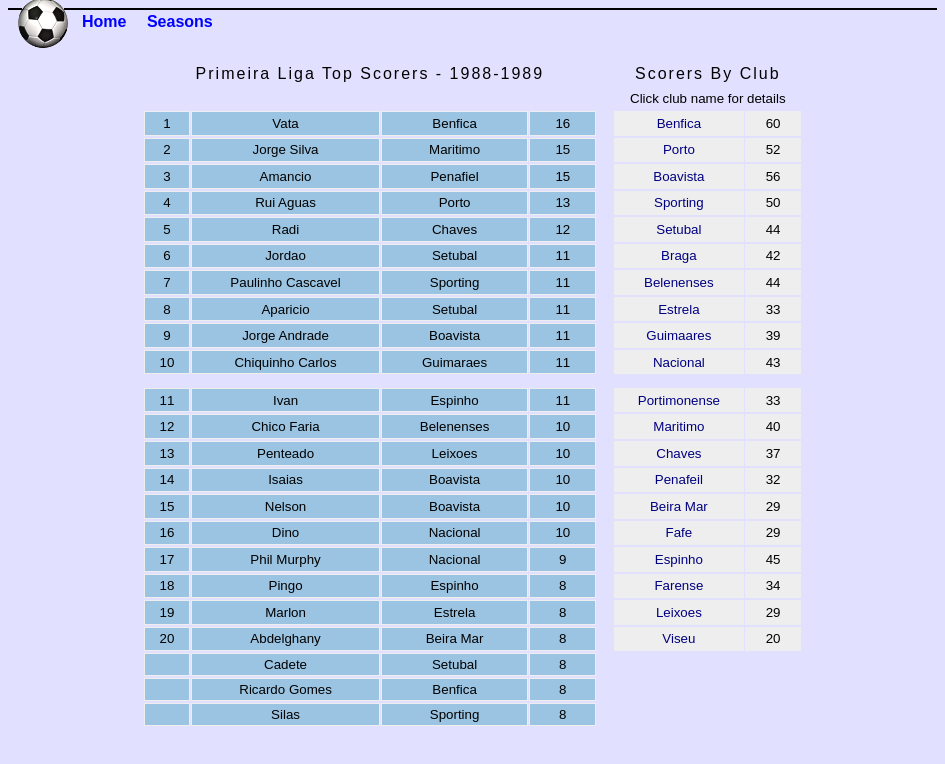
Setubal (678, 229)
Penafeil (679, 479)
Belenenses (679, 282)
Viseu (678, 638)
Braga (679, 255)
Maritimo (678, 426)
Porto (679, 149)
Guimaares (678, 335)
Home (104, 21)
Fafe (679, 532)
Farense (678, 585)
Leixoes (679, 612)
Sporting (679, 202)
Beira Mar (679, 506)
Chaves (678, 453)
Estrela (678, 309)
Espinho (679, 559)
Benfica (679, 123)
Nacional (679, 362)
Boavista (678, 176)
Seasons (180, 21)
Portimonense (679, 400)
